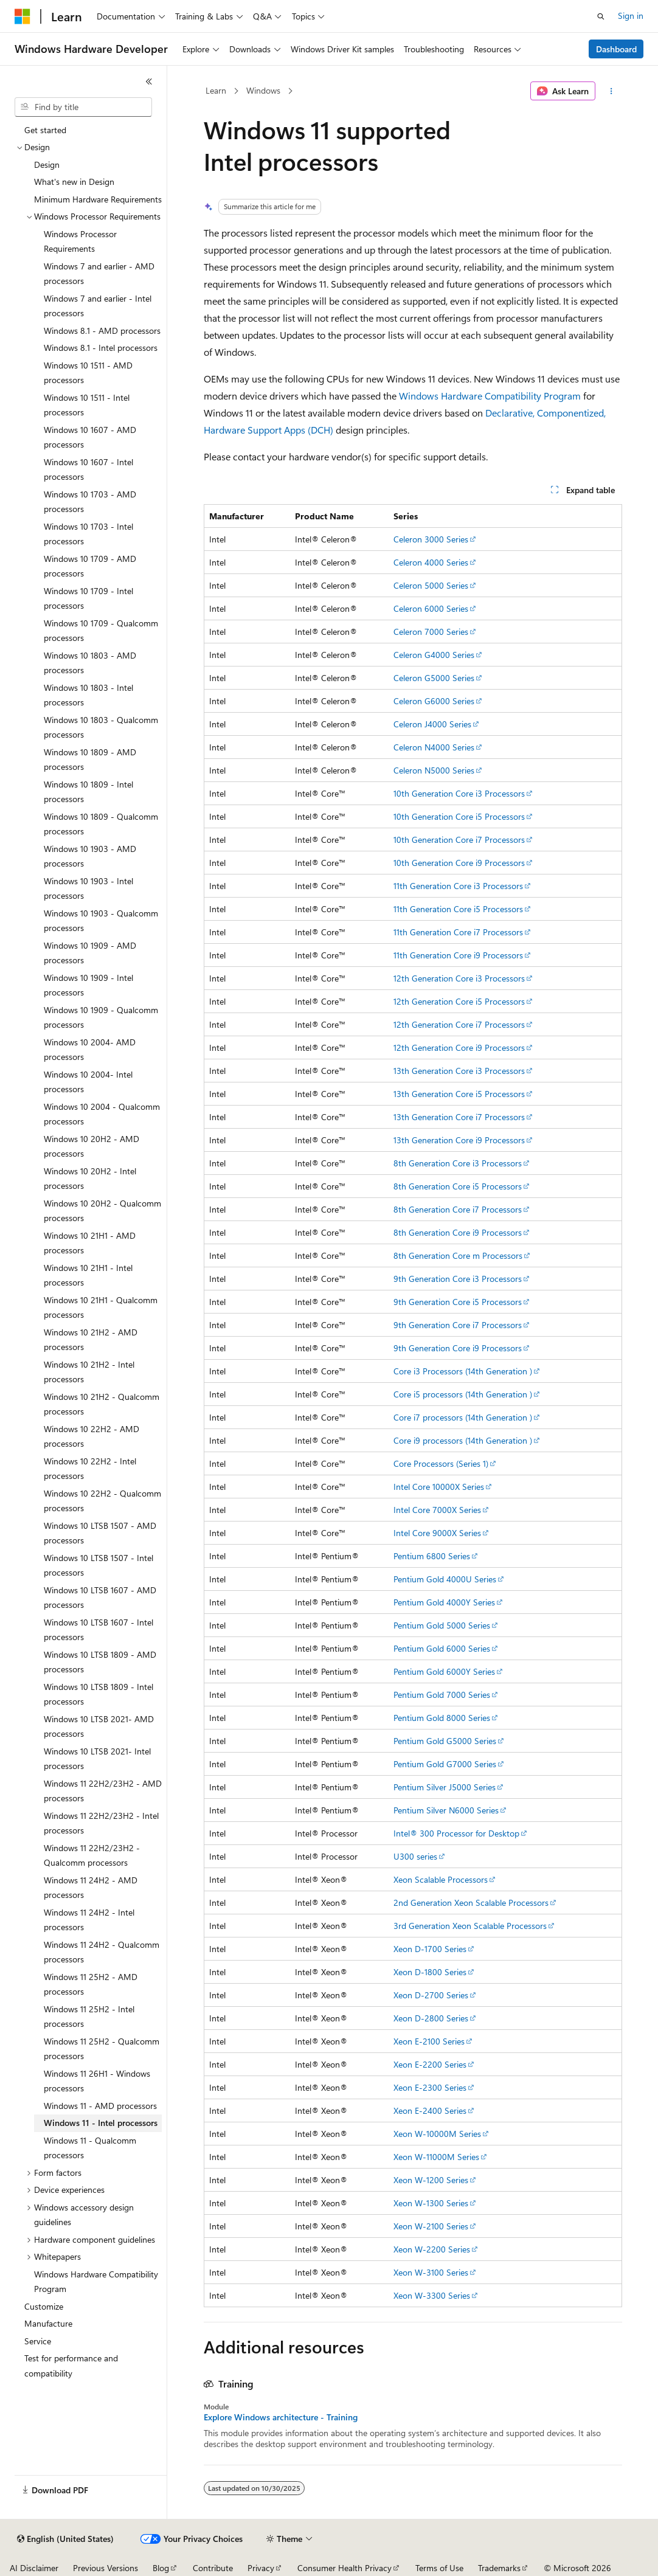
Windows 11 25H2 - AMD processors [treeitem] (90, 1984)
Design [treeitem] (47, 164)
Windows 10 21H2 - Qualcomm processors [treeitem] (101, 1404)
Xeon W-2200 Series (431, 2249)
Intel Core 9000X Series (437, 1533)
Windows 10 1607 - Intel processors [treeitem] (88, 469)
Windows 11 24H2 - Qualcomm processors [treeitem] (101, 1952)
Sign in (630, 15)
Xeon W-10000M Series (437, 2133)
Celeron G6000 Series (433, 701)
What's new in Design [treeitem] (74, 181)
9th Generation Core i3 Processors (457, 1278)
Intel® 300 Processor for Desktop (456, 1833)
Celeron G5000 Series (433, 678)
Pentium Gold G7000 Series (444, 1764)
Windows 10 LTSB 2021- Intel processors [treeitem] (97, 1758)
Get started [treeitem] (45, 130)
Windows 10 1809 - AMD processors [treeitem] (90, 759)
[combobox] (83, 107)
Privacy (261, 2568)
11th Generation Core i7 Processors (458, 932)
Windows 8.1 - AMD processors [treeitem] (102, 330)
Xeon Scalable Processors (440, 1879)
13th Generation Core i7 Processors (459, 1117)
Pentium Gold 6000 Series (441, 1648)
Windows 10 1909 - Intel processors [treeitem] (88, 985)
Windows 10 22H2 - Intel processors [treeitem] (90, 1468)
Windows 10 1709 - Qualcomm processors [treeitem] (101, 630)
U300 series (415, 1856)
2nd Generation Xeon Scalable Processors (471, 1902)
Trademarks (499, 2568)
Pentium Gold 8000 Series (441, 1717)
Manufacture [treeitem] (48, 2323)
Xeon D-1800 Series (429, 1972)
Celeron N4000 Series (433, 747)
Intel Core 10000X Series (438, 1486)
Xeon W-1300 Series (430, 2203)
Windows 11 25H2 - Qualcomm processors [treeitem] (101, 2048)
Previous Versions (105, 2568)
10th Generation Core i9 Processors (459, 862)
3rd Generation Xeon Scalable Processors (470, 1925)
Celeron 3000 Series (430, 539)
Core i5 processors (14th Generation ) (462, 1394)
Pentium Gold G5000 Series (444, 1741)
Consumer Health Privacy (344, 2568)
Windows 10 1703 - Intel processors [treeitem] (88, 534)
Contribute (213, 2568)
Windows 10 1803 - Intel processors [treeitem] (88, 695)
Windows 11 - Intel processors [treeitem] (101, 2122)
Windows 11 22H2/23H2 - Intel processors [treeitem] (101, 1823)
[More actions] (611, 91)
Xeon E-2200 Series (429, 2064)
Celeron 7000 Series (430, 631)
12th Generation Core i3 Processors (459, 978)
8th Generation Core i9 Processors (457, 1232)
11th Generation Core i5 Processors (458, 909)
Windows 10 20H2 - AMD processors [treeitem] (91, 1146)
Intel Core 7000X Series (437, 1509)
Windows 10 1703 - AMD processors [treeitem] (90, 501)
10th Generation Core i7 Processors (459, 839)
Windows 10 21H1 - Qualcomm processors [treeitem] (101, 1307)
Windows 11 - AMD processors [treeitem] (100, 2105)
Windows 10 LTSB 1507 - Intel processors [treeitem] (98, 1565)
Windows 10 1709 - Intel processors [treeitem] (88, 598)
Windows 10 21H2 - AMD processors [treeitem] (90, 1339)
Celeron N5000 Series (433, 770)
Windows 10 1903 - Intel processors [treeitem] (88, 888)
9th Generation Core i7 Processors (457, 1325)
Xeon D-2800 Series (430, 2018)
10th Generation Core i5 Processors (459, 816)
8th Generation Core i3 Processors (457, 1163)
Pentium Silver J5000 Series (444, 1787)
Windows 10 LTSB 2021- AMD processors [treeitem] (99, 1726)
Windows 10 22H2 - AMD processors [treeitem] (91, 1436)
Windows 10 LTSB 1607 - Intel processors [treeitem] (98, 1629)
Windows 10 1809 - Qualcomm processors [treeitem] (101, 824)
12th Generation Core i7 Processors (459, 1024)
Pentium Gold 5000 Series (441, 1625)
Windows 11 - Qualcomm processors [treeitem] (90, 2148)
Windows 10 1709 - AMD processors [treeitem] (90, 566)
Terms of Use (439, 2568)
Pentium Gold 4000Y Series (444, 1602)
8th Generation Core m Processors (457, 1255)
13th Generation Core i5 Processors (459, 1093)
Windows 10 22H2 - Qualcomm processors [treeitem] (102, 1500)
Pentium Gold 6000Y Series (444, 1671)
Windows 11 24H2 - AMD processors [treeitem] (90, 1887)
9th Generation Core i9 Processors (457, 1348)
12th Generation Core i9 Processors (459, 1047)
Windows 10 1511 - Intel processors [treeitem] (87, 405)
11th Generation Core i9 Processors (458, 955)
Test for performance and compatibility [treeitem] (71, 2365)
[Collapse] (149, 81)
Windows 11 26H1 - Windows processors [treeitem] (97, 2081)
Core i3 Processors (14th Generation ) (462, 1371)
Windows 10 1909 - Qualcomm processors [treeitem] (101, 1017)
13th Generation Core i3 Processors (459, 1070)
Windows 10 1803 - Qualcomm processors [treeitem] (101, 727)
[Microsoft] (22, 16)
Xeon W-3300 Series (431, 2295)
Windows (263, 90)
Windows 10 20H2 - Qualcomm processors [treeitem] (102, 1210)
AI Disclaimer (34, 2568)
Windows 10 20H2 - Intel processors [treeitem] (90, 1178)
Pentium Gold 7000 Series (441, 1694)
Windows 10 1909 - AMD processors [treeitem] (90, 953)
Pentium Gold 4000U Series (444, 1579)
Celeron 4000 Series (430, 562)
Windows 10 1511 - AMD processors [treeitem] (88, 372)
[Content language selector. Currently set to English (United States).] (65, 2539)
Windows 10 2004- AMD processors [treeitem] (90, 1049)
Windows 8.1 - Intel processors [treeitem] (101, 347)
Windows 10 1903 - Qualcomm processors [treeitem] (101, 920)
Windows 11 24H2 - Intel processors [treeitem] (89, 1919)
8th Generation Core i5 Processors (457, 1186)
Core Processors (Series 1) (440, 1463)
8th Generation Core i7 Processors (457, 1209)
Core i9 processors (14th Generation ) (462, 1440)
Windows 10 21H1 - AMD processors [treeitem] (90, 1243)
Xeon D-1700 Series (429, 1949)
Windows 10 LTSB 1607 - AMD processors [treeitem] (100, 1597)
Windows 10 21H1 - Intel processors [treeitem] (88, 1275)
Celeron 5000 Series (430, 585)
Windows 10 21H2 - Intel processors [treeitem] (89, 1372)
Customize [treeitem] (43, 2306)
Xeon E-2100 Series (429, 2041)
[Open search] (601, 16)
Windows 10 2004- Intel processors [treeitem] (88, 1081)
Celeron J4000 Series (432, 724)
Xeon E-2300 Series (429, 2087)
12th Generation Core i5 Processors (459, 1001)
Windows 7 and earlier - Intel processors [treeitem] (97, 306)
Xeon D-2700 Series (430, 1995)
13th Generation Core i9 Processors (459, 1140)
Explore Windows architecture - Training (281, 2417)
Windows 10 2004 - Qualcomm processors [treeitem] (102, 1114)
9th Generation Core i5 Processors (457, 1301)
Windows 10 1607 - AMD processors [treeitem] (90, 437)
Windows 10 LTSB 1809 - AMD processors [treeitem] (100, 1662)
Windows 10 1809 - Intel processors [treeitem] (88, 791)
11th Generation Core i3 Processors (458, 886)
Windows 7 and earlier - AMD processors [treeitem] (99, 273)
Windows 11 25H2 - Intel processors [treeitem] (89, 2016)
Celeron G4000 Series (433, 654)
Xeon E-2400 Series (429, 2110)
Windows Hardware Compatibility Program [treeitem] (96, 2281)
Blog (161, 2568)
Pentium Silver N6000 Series (446, 1810)
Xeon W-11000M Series (436, 2156)
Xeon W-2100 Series (430, 2226)
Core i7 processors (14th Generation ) (462, 1417)
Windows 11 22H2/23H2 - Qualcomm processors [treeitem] (92, 1855)
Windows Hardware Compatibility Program (490, 395)
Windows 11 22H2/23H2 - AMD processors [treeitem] (103, 1791)
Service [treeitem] (37, 2341)
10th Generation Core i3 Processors (459, 793)
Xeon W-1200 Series (430, 2180)
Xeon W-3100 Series (430, 2272)
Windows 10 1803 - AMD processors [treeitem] (90, 662)
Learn (216, 90)
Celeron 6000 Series (430, 608)
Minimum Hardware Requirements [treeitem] (98, 199)
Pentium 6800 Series (431, 1556)
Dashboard (616, 49)
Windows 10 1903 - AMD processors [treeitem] (90, 856)
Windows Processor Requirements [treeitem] (80, 241)
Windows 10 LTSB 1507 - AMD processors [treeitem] (100, 1533)
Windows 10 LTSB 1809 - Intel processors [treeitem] (98, 1694)
